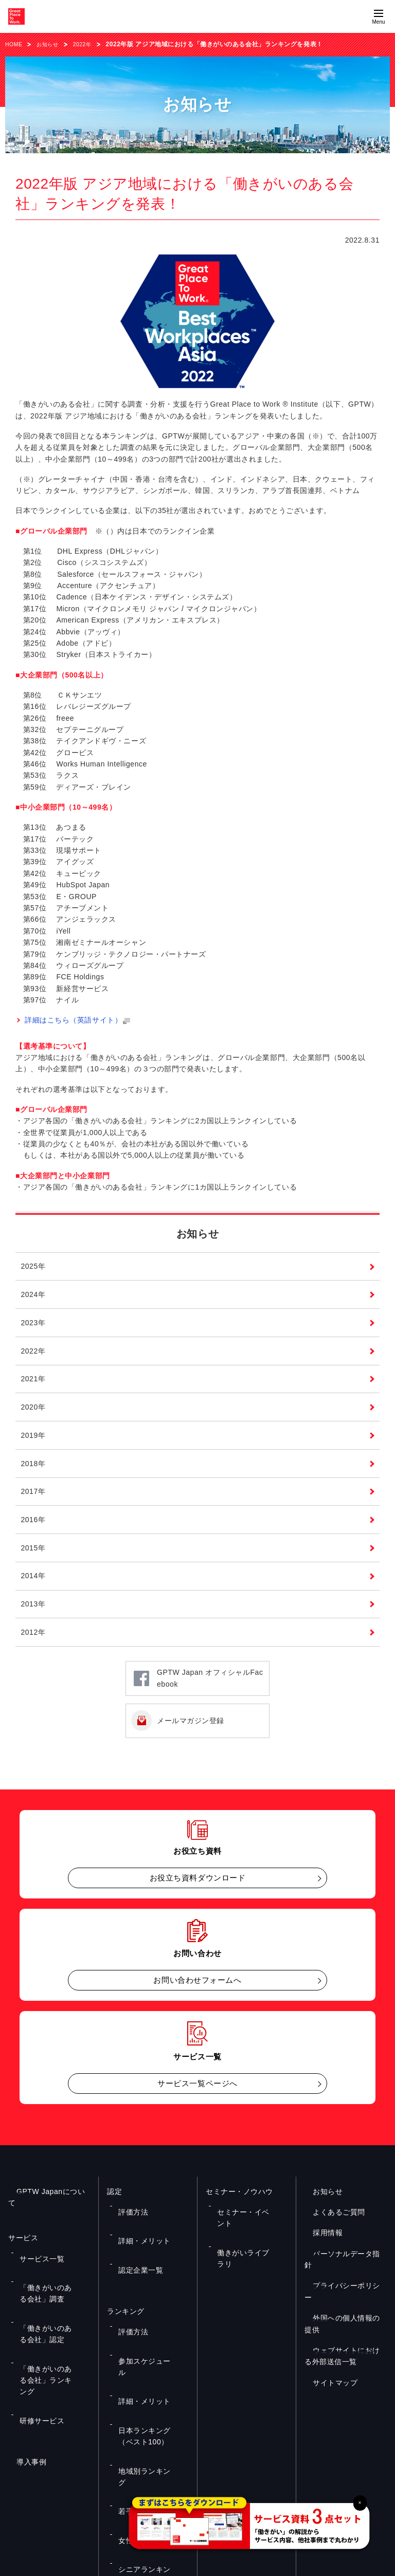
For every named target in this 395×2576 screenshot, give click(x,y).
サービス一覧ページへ (197, 2104)
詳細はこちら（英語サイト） (78, 1020)
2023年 (34, 1330)
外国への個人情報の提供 (345, 2316)
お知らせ (52, 44)
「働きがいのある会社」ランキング (52, 2330)
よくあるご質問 (330, 2233)
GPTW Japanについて (46, 2212)
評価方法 (129, 2226)
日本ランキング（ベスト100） (151, 2354)
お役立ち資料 (101, 2464)
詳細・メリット (138, 2240)
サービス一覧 (36, 2260)
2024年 (34, 1301)
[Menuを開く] (378, 16)
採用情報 (319, 2254)
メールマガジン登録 (190, 1742)
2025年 (34, 1272)
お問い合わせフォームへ (197, 2001)
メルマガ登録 (293, 2464)
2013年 (34, 1623)
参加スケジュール (142, 2319)
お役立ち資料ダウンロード (198, 1898)
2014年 (34, 1594)
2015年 (34, 1565)
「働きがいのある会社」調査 (52, 2281)
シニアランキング (142, 2419)
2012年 (34, 1653)
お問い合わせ (197, 2464)
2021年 (34, 1389)
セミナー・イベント (244, 2226)
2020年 (34, 1418)
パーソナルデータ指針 (342, 2275)
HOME (15, 44)
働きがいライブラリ (244, 2240)
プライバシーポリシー (342, 2295)
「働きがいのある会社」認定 (52, 2305)
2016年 (34, 1535)
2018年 (34, 1477)
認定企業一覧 (135, 2255)
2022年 (90, 44)
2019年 (34, 1448)
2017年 (34, 1506)
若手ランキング (138, 2388)
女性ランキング (138, 2403)
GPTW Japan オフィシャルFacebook (210, 1699)
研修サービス (36, 2350)
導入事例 (23, 2385)
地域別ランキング (142, 2374)
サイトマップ (326, 2369)
